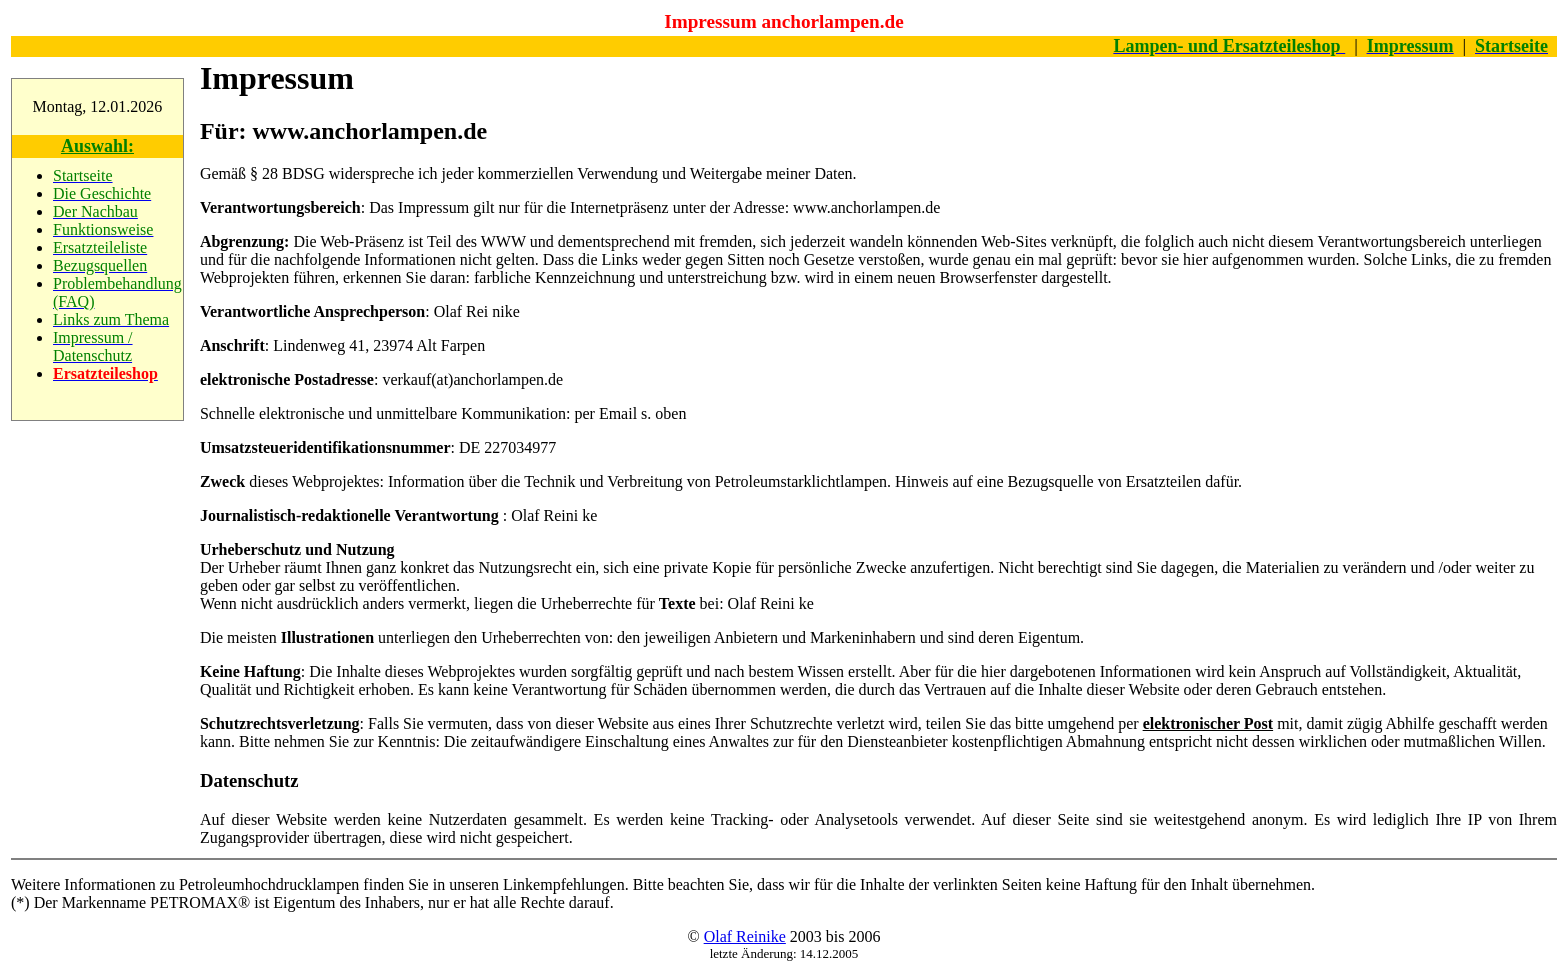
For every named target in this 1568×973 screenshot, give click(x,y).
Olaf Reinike (745, 936)
